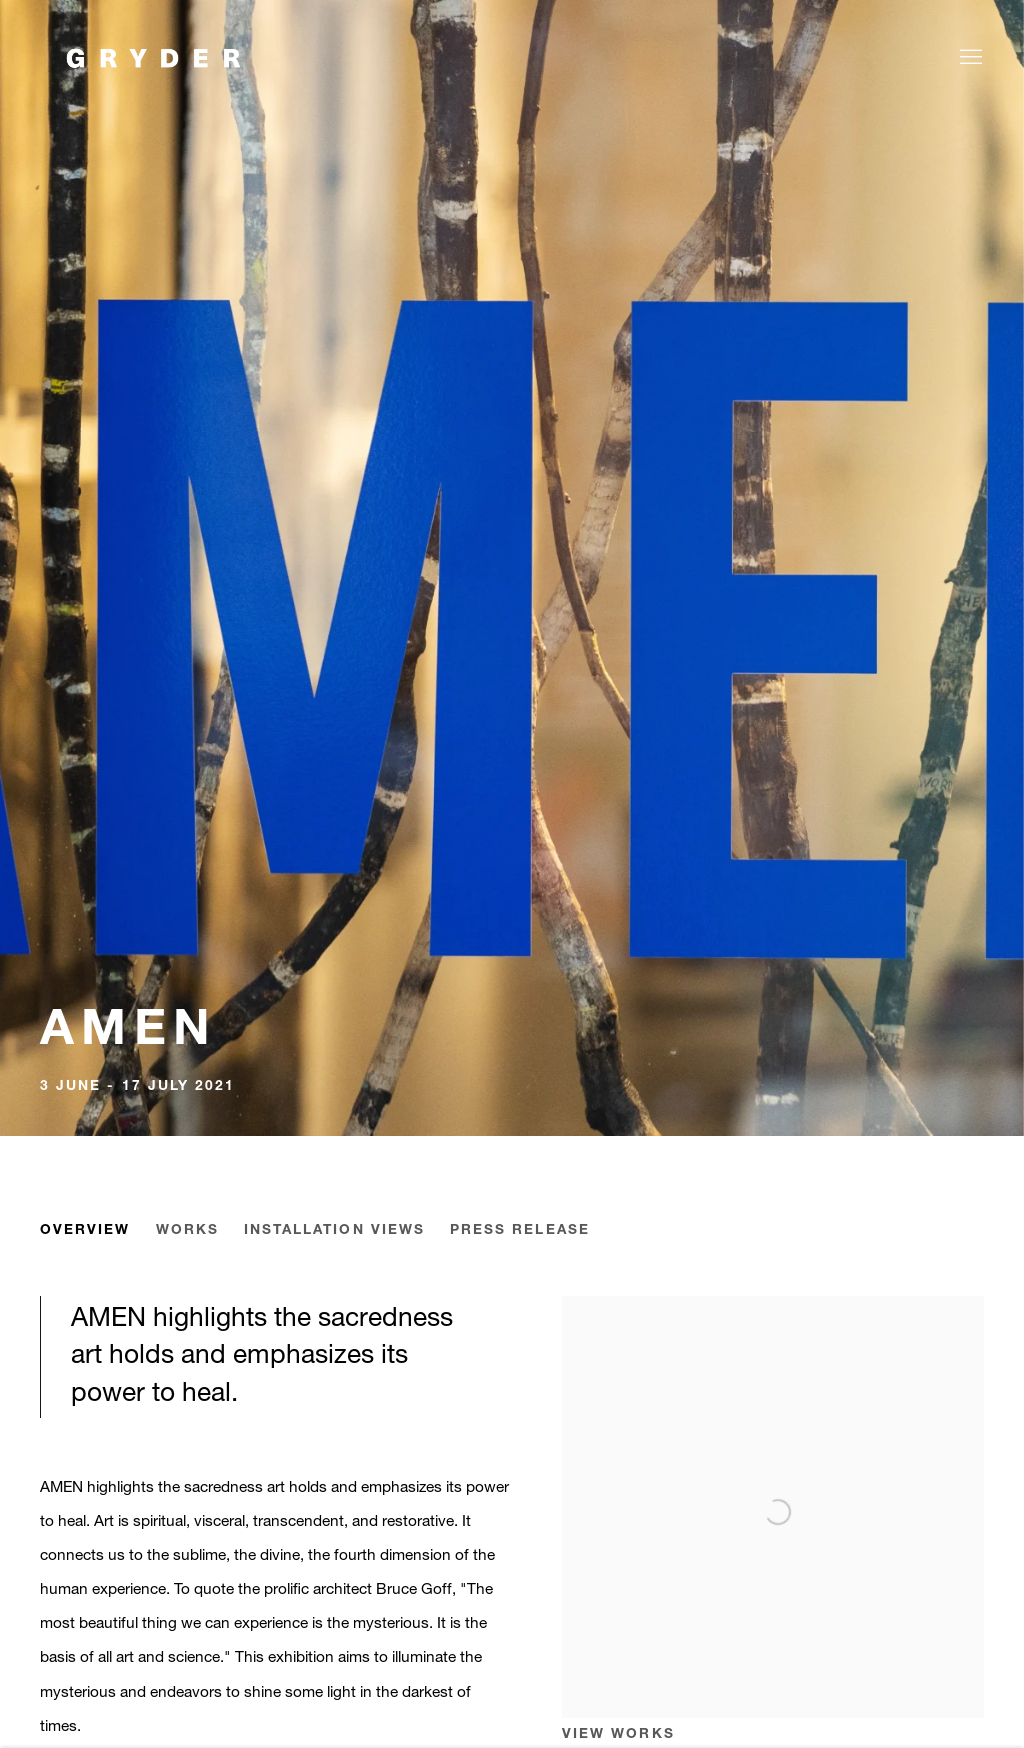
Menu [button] (969, 58)
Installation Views (334, 1230)
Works (187, 1230)
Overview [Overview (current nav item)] (85, 1230)
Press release (520, 1230)
